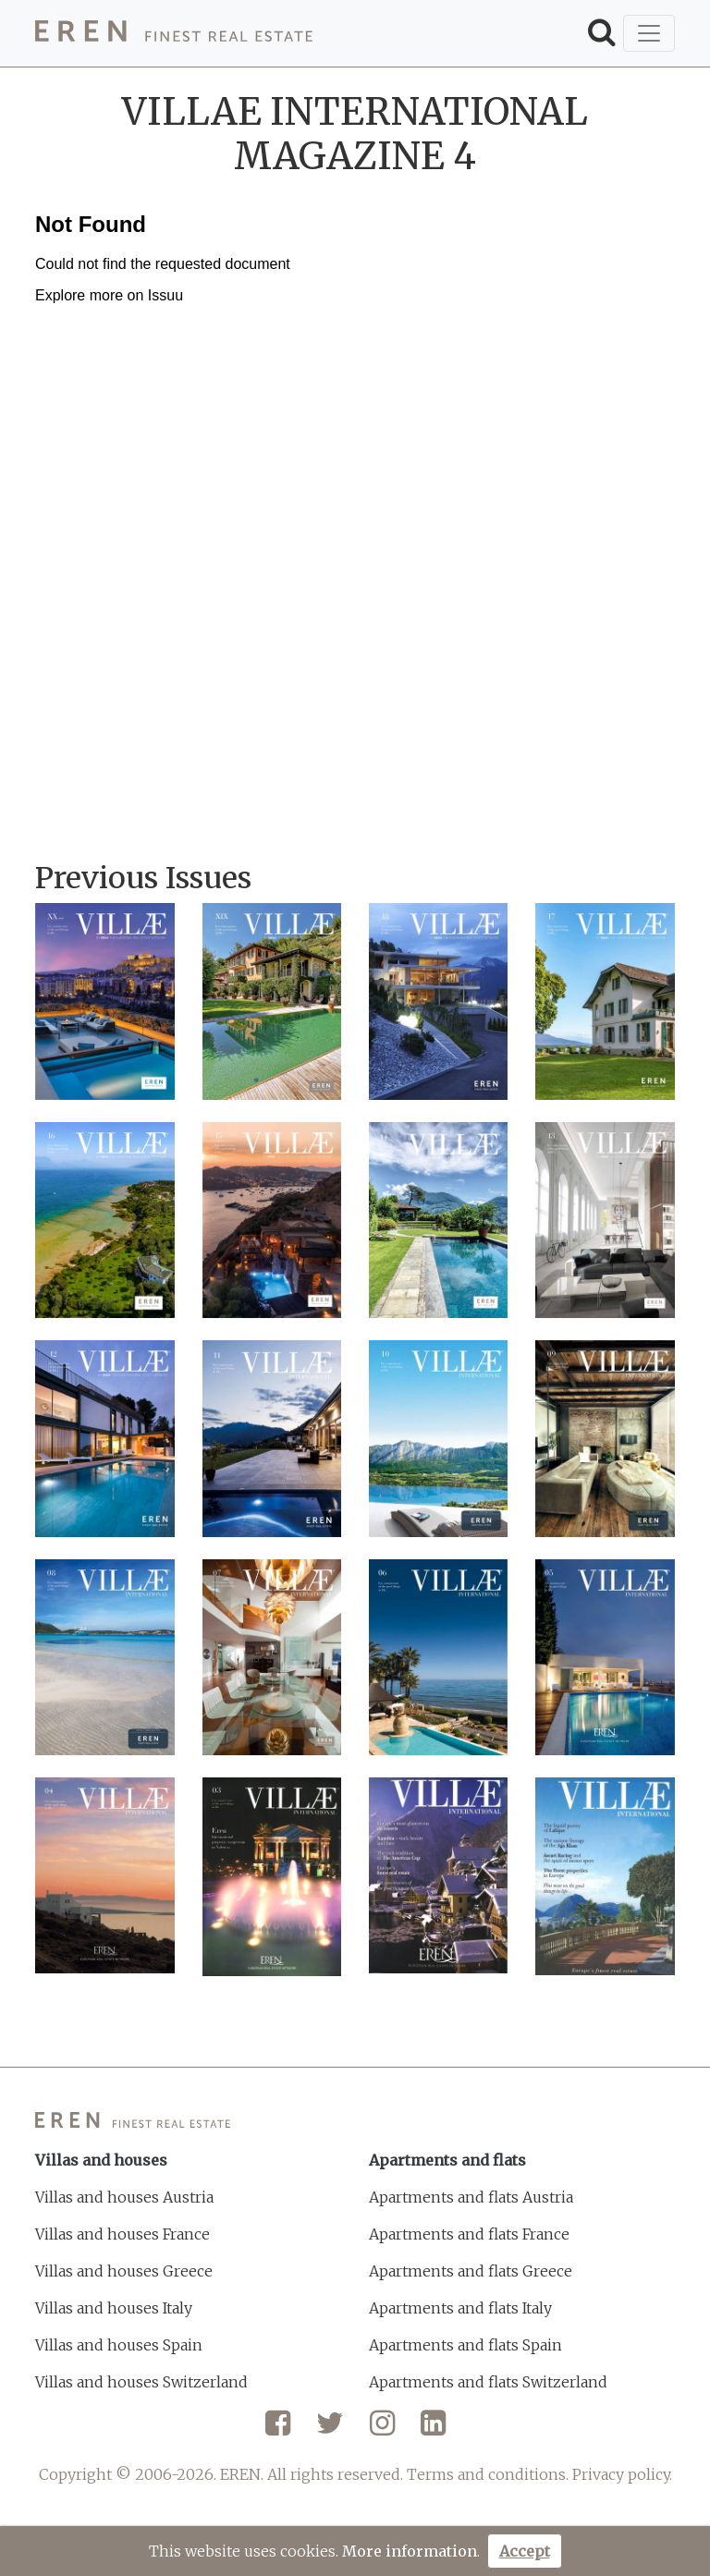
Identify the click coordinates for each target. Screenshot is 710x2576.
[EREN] (173, 34)
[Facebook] (277, 2430)
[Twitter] (330, 2430)
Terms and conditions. (488, 2474)
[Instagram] (382, 2430)
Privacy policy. (622, 2474)
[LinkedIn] (433, 2430)
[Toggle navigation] (649, 33)
